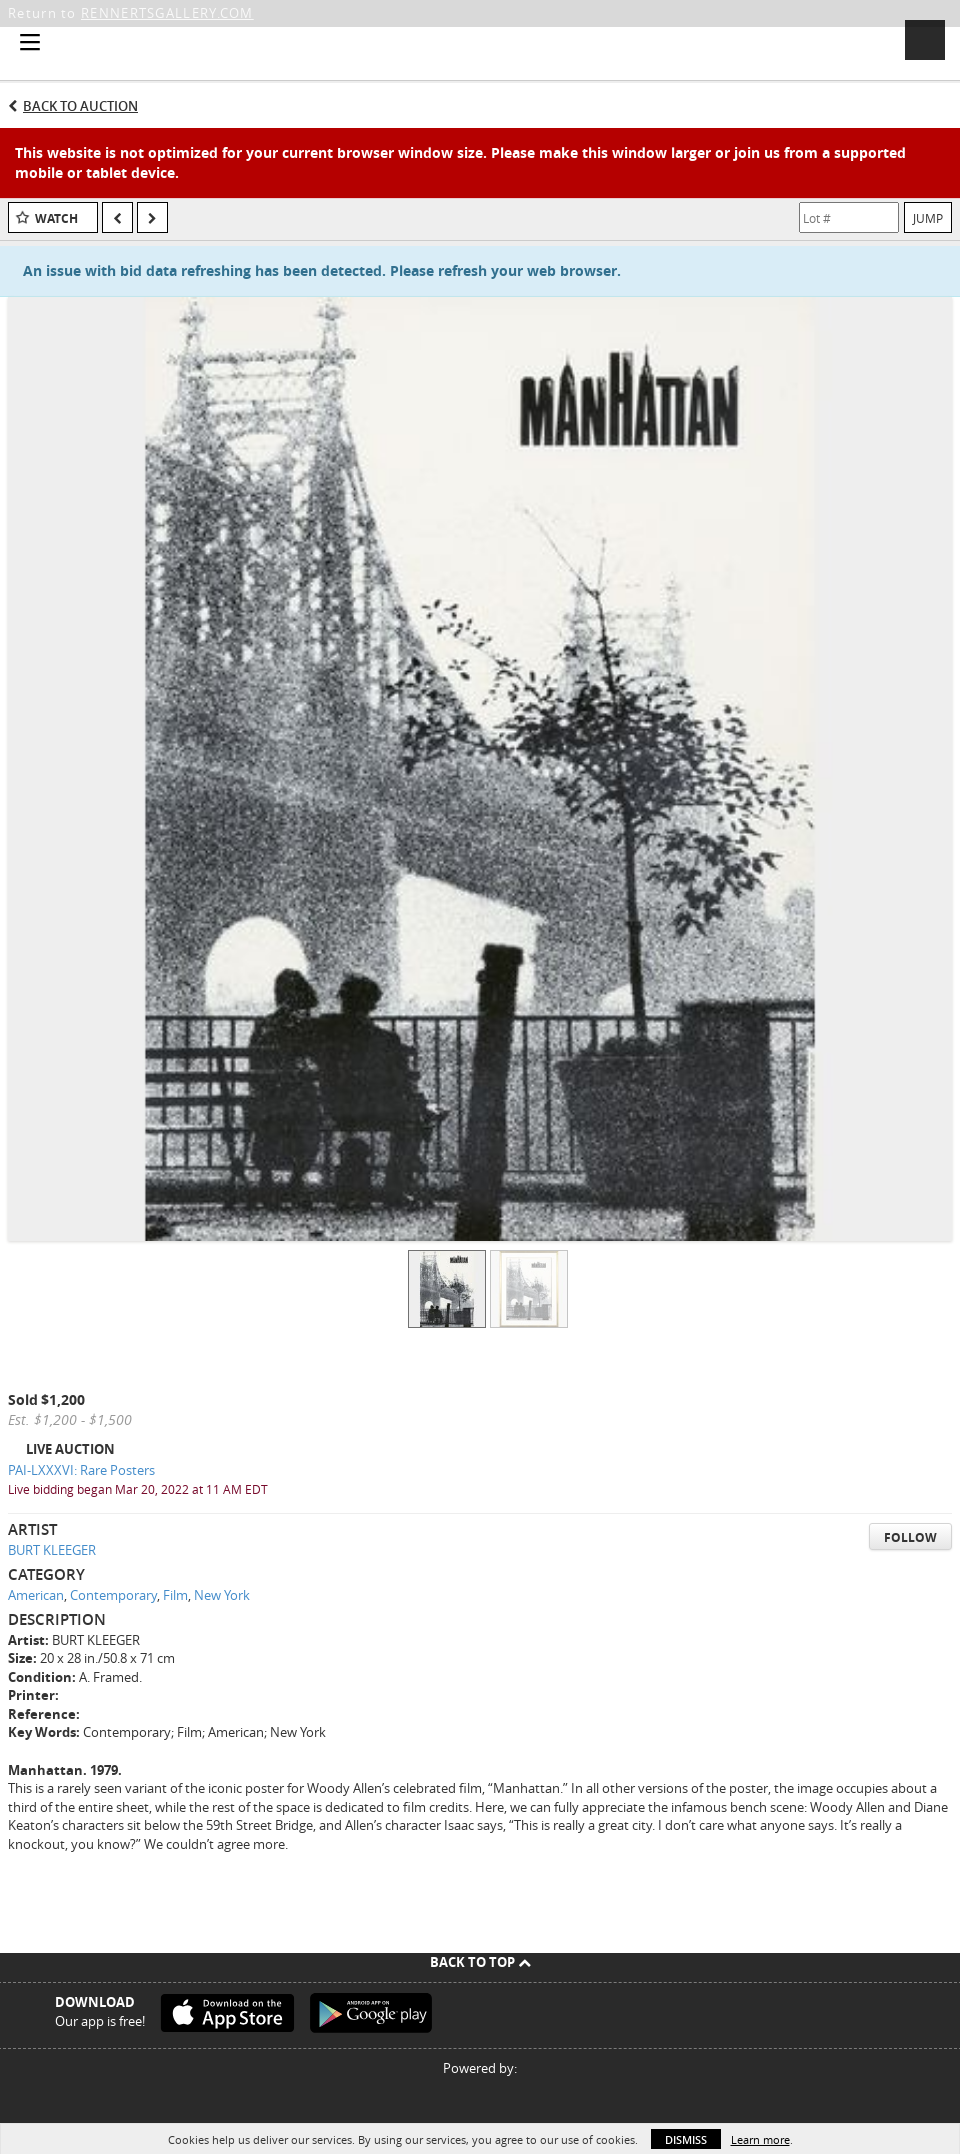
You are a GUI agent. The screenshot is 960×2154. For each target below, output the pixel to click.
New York (222, 1595)
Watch (56, 218)
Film (175, 1595)
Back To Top (480, 1962)
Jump (928, 218)
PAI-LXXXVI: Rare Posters (81, 1470)
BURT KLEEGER (52, 1550)
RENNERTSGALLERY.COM (167, 13)
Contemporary (113, 1595)
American (36, 1595)
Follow (910, 1537)
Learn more (760, 2139)
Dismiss (686, 2139)
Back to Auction (80, 106)
